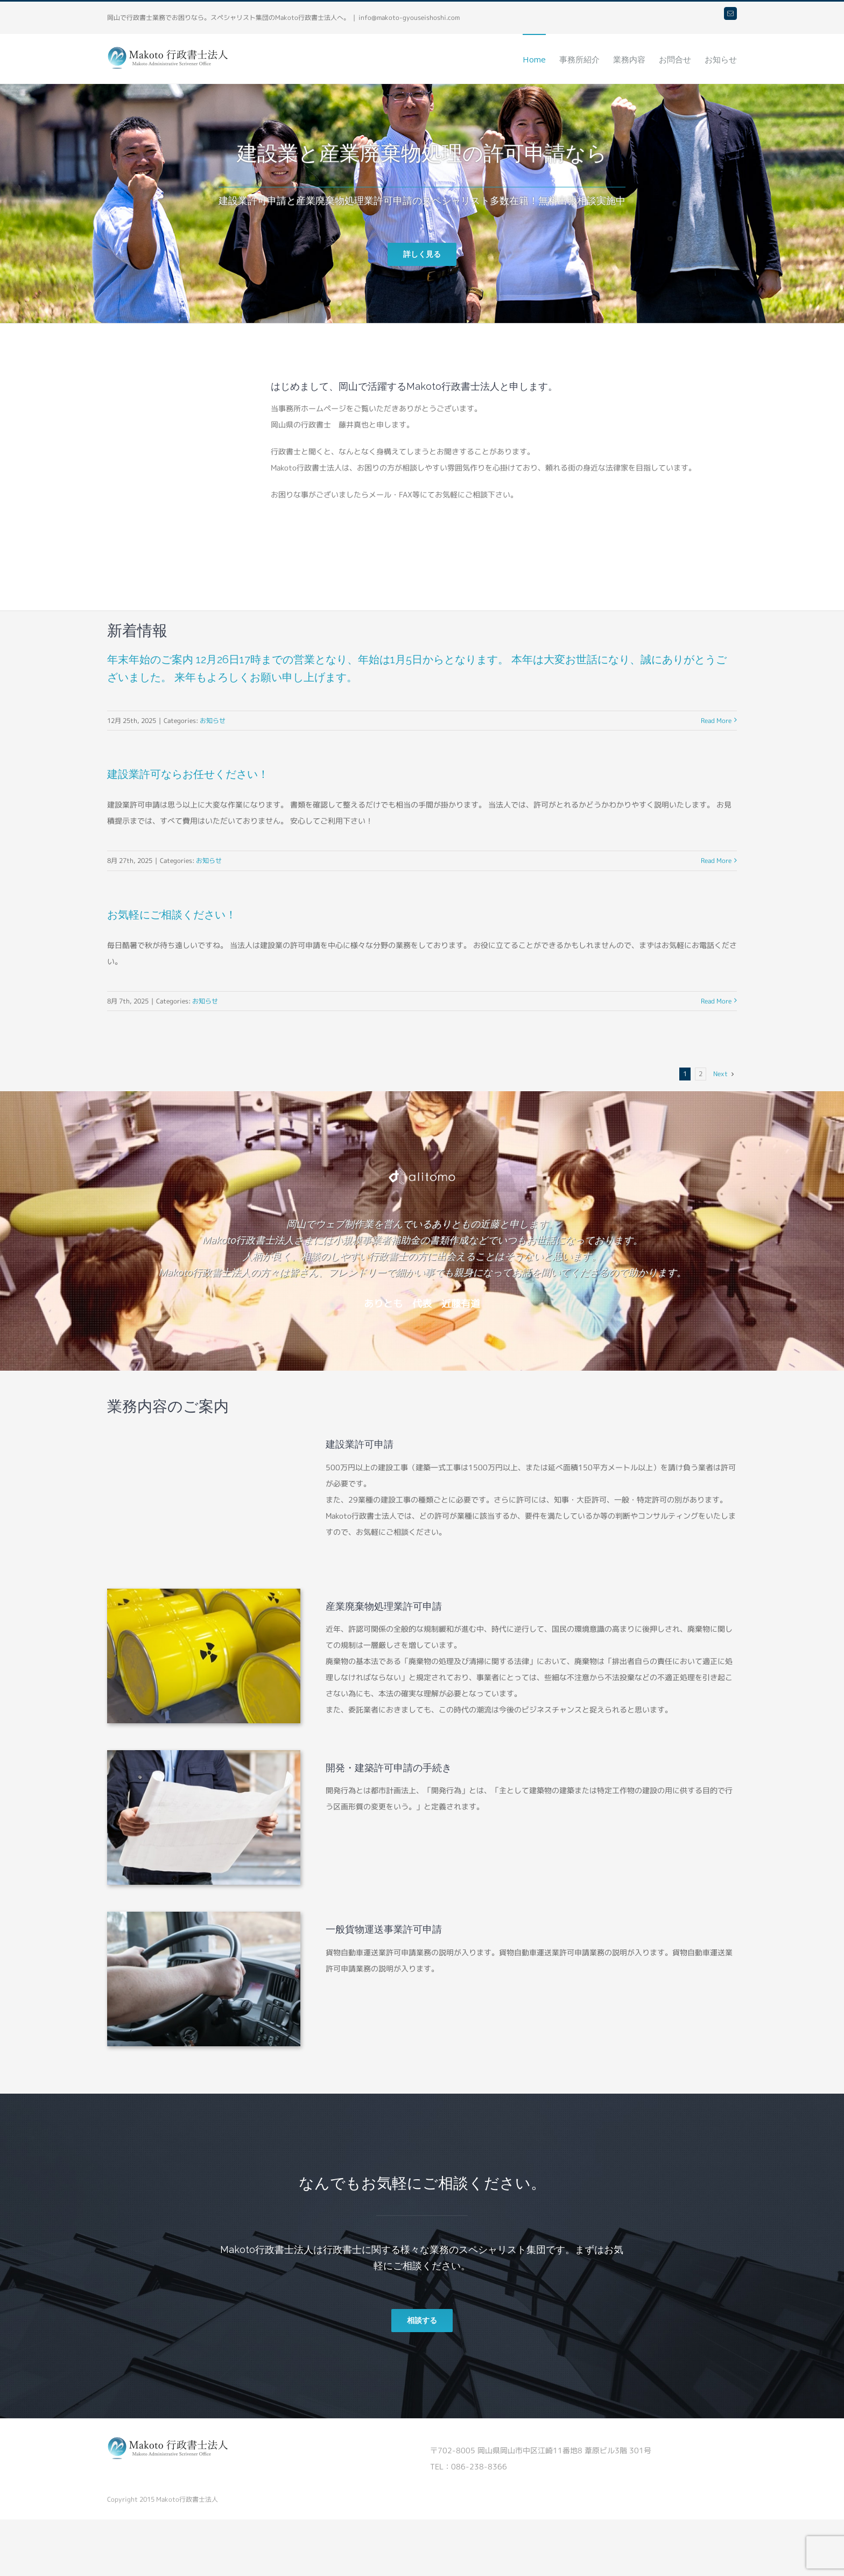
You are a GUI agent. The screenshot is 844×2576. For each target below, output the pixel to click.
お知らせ (213, 720)
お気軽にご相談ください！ (171, 914)
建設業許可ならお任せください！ (188, 774)
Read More (716, 720)
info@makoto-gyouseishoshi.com (409, 17)
